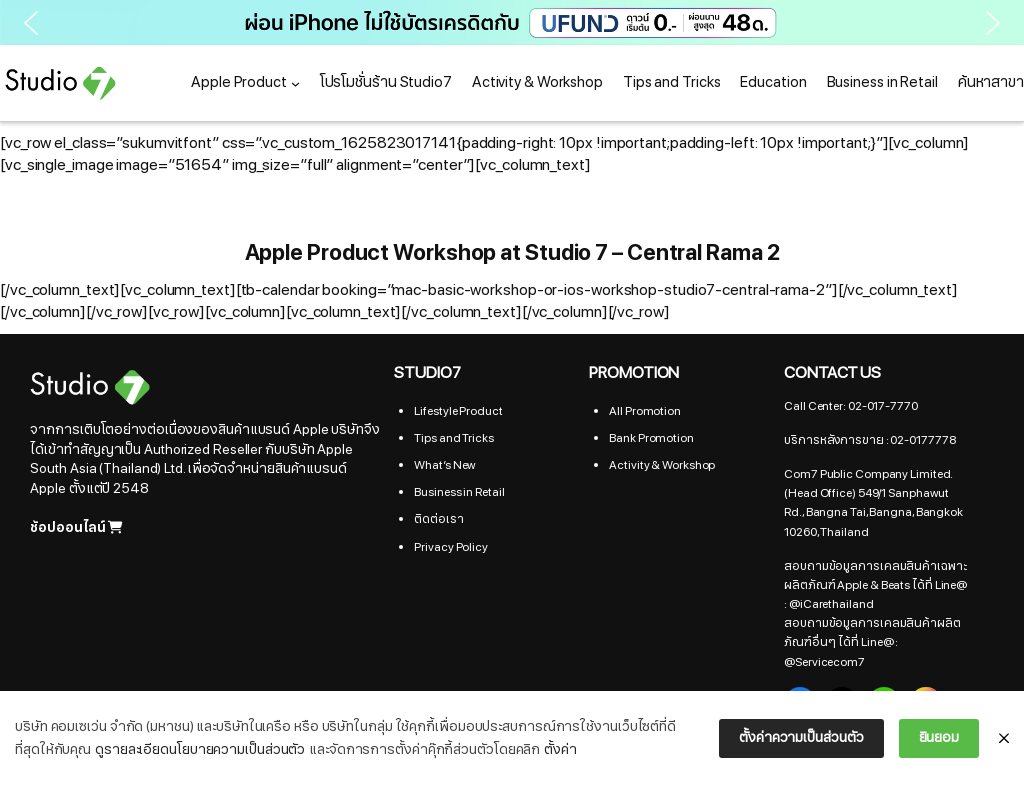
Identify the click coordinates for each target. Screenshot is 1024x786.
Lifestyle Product (458, 411)
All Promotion (645, 411)
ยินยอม (939, 737)
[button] (512, 22)
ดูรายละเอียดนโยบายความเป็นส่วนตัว (200, 749)
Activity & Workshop (662, 465)
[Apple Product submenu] (295, 83)
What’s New (445, 465)
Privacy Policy (451, 547)
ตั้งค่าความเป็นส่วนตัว (801, 737)
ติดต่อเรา (438, 519)
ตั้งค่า (560, 749)
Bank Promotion (651, 438)
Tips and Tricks (454, 438)
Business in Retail (459, 492)
